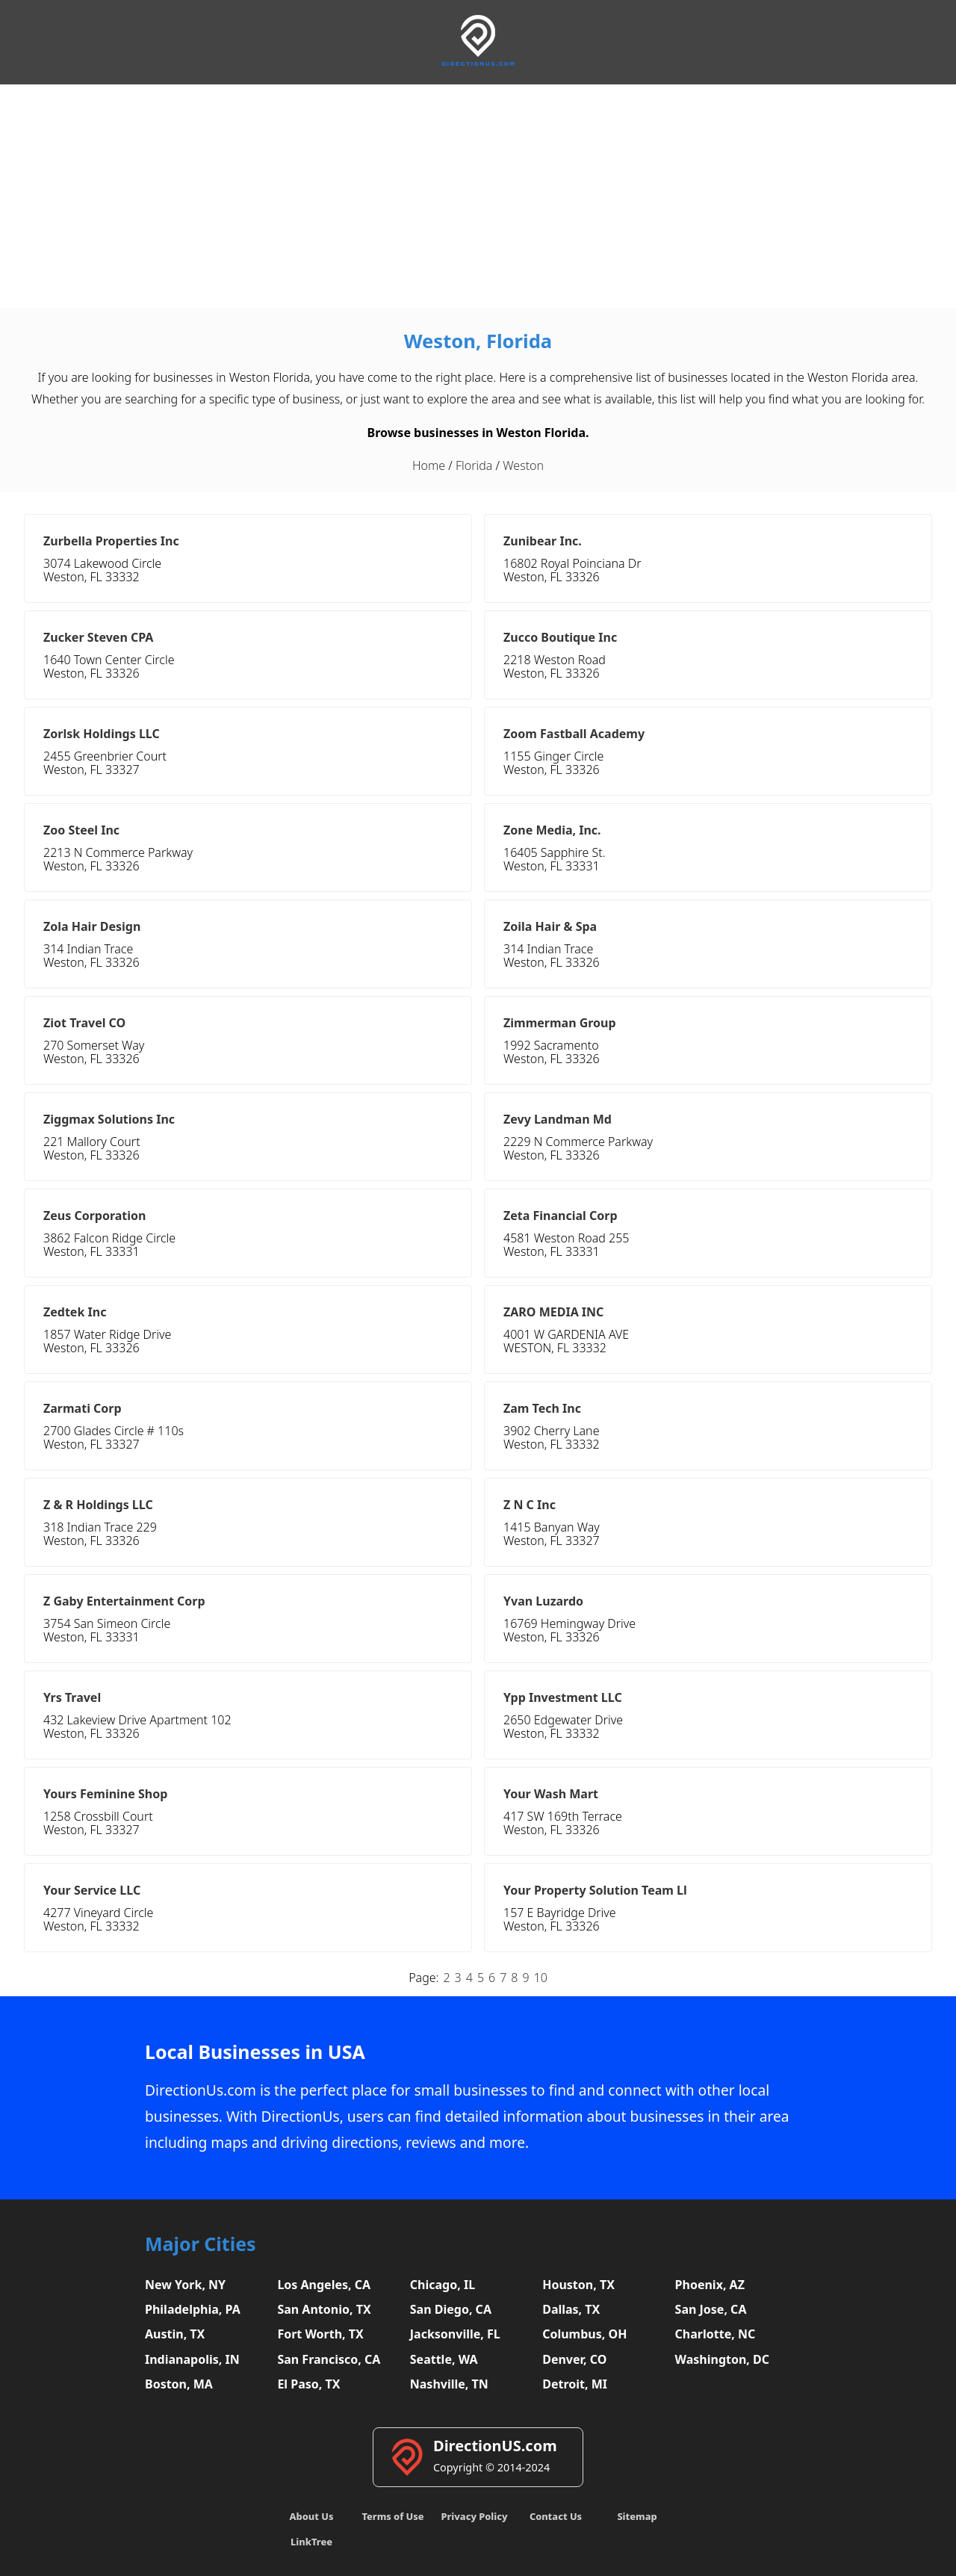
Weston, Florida (478, 341)
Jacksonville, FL (455, 2334)
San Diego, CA (450, 2309)
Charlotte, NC (715, 2334)
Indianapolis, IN (192, 2359)
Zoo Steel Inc (81, 830)
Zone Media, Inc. (552, 830)
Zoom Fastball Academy (574, 733)
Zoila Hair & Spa (550, 926)
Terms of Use (392, 2516)
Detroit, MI (574, 2384)
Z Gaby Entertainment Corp (124, 1601)
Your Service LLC (91, 1890)
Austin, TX (175, 2334)
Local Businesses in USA (255, 2052)
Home (428, 465)
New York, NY (185, 2284)
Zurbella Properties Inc (111, 541)
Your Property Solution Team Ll (595, 1890)
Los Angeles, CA (323, 2284)
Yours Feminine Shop (105, 1794)
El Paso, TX (308, 2384)
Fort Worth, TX (320, 2334)
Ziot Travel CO (84, 1023)
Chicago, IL (442, 2284)
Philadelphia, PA (192, 2309)
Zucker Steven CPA (98, 637)
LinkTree (311, 2541)
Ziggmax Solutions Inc (109, 1119)
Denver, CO (574, 2359)
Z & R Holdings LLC (98, 1504)
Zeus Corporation (94, 1215)
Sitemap (637, 2516)
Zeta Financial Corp (560, 1215)
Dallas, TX (571, 2309)
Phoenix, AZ (710, 2284)
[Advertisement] (478, 196)
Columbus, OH (584, 2334)
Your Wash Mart (550, 1794)
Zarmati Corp (82, 1408)
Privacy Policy (474, 2516)
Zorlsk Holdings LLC (101, 733)
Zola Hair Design (91, 926)
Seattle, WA (444, 2359)
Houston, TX (578, 2284)
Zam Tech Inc (542, 1408)
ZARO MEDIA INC (553, 1312)
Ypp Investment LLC (562, 1697)
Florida (474, 465)
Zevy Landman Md (557, 1119)
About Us (312, 2516)
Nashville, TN (449, 2384)
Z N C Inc (529, 1504)
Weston (523, 465)
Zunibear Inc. (542, 541)
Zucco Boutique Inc (560, 637)
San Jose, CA (711, 2309)
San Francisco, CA (328, 2359)
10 (540, 1977)
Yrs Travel (72, 1697)
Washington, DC (722, 2359)
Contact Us (556, 2516)
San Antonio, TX (323, 2309)
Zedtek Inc (74, 1312)
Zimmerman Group (559, 1023)
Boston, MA (179, 2384)
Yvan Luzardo (543, 1601)
